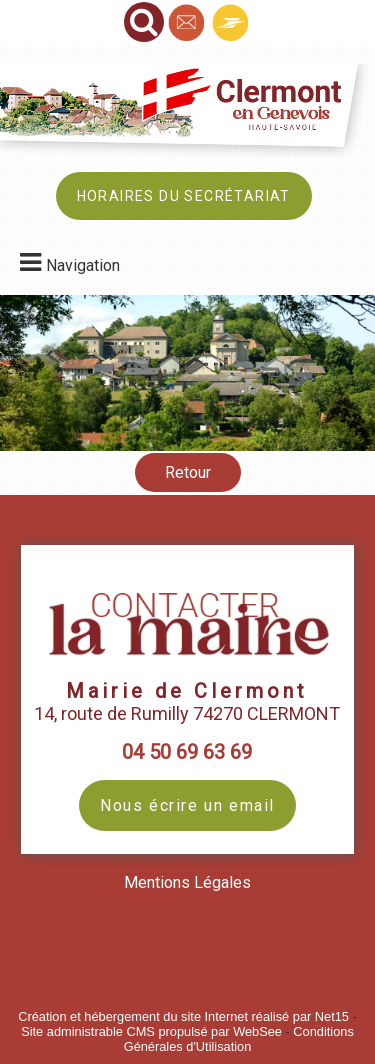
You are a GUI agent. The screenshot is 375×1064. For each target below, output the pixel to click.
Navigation (83, 265)
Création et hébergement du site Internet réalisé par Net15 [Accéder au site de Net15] (183, 1016)
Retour (188, 472)
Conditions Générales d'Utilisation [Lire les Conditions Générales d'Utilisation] (239, 1039)
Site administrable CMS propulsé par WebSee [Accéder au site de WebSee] (151, 1031)
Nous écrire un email (187, 805)
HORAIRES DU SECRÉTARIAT (184, 196)
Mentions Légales (187, 882)
